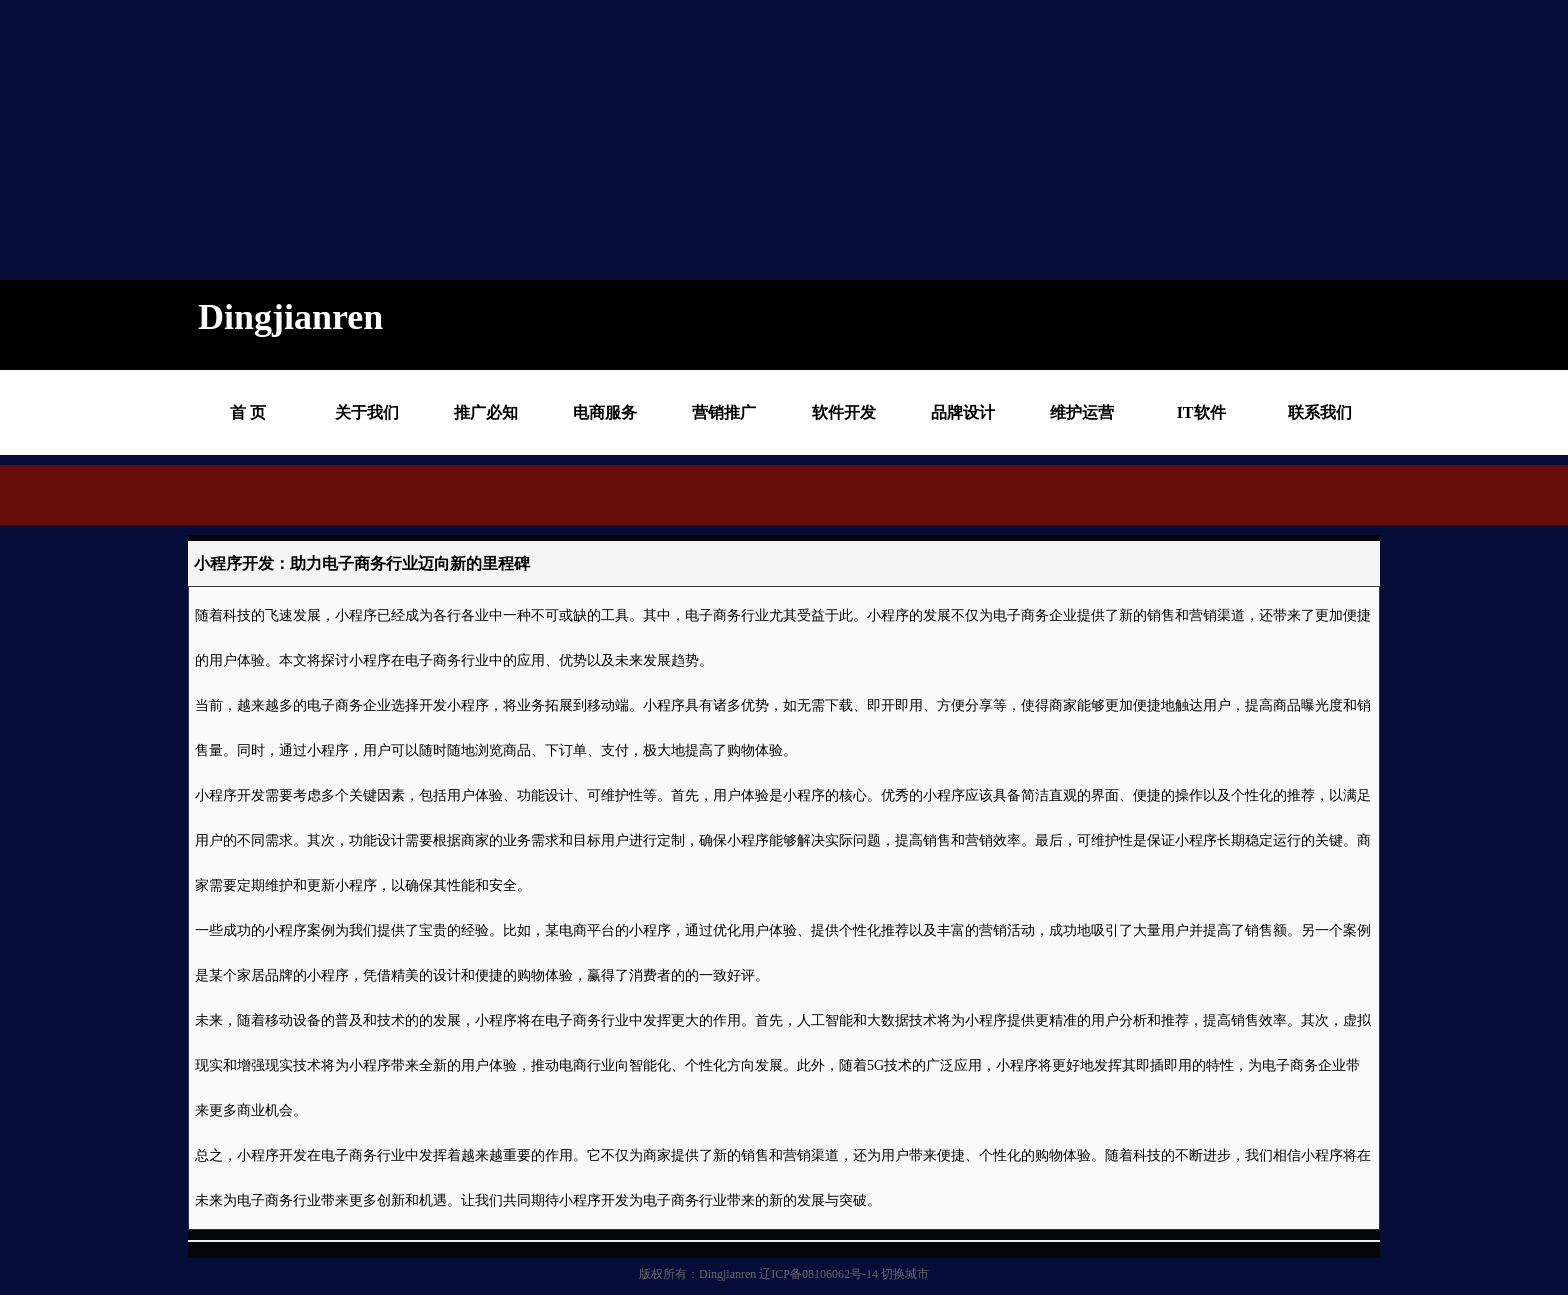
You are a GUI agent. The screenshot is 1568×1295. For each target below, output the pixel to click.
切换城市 (905, 1274)
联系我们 (1320, 412)
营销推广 (724, 412)
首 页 (248, 412)
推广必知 (486, 412)
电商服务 (605, 412)
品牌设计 (963, 412)
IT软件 (1201, 412)
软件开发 (844, 412)
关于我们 (367, 412)
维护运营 (1082, 412)
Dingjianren (727, 1274)
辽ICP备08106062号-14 (818, 1274)
